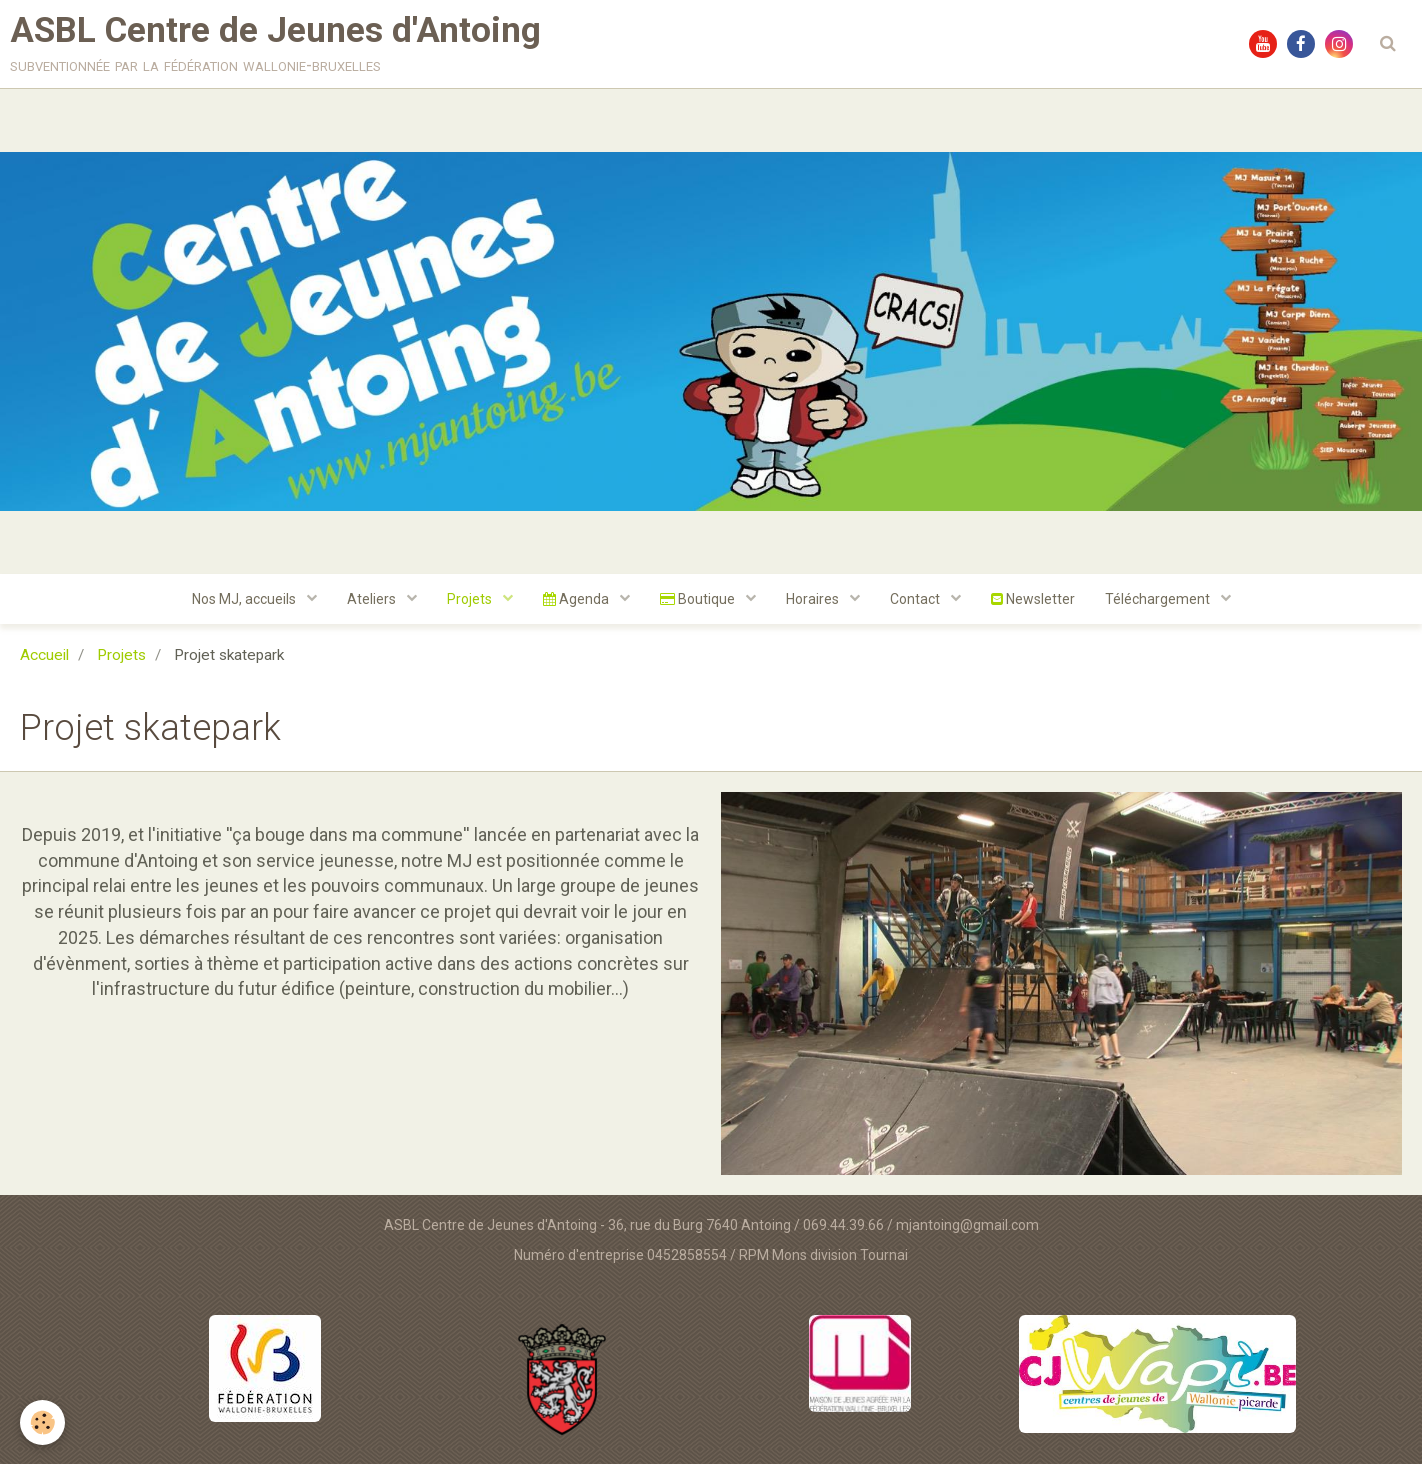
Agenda (577, 599)
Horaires (814, 599)
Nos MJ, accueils (245, 599)
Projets (471, 599)
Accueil (44, 655)
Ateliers (373, 599)
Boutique (699, 599)
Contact (916, 599)
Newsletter (1033, 599)
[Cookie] (42, 1422)
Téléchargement (1159, 599)
